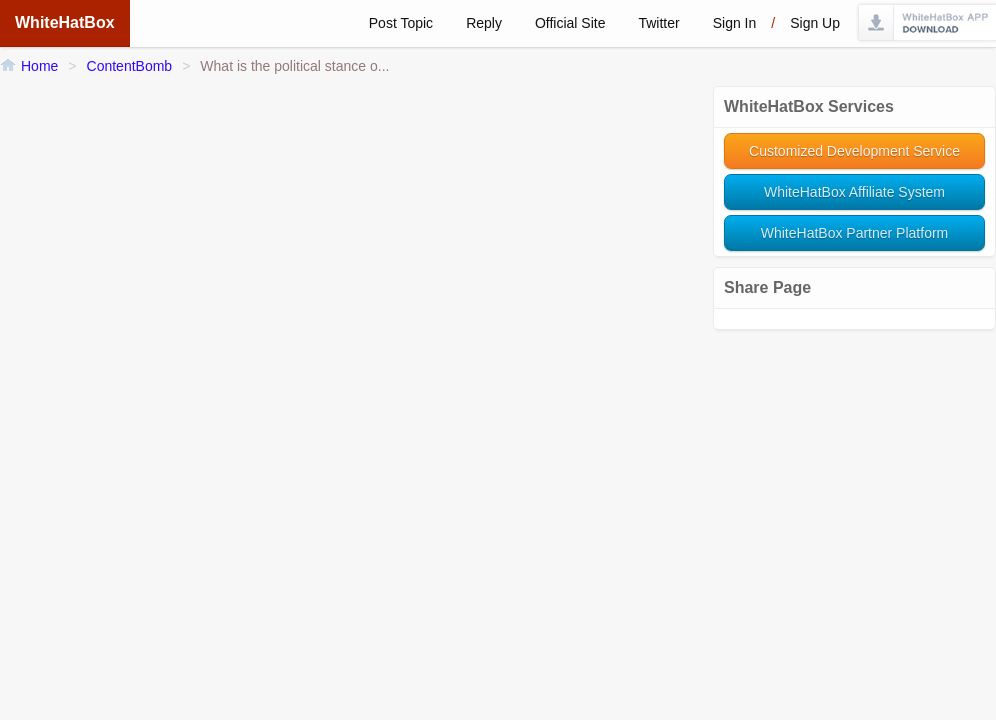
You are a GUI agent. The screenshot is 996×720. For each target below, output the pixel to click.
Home (39, 66)
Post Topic (401, 23)
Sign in (735, 23)
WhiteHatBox (65, 22)
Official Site (570, 23)
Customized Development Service (854, 151)
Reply (484, 23)
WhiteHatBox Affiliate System (854, 192)
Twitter (658, 23)
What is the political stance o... (294, 66)
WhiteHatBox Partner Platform (855, 233)
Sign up (815, 23)
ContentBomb (130, 66)
